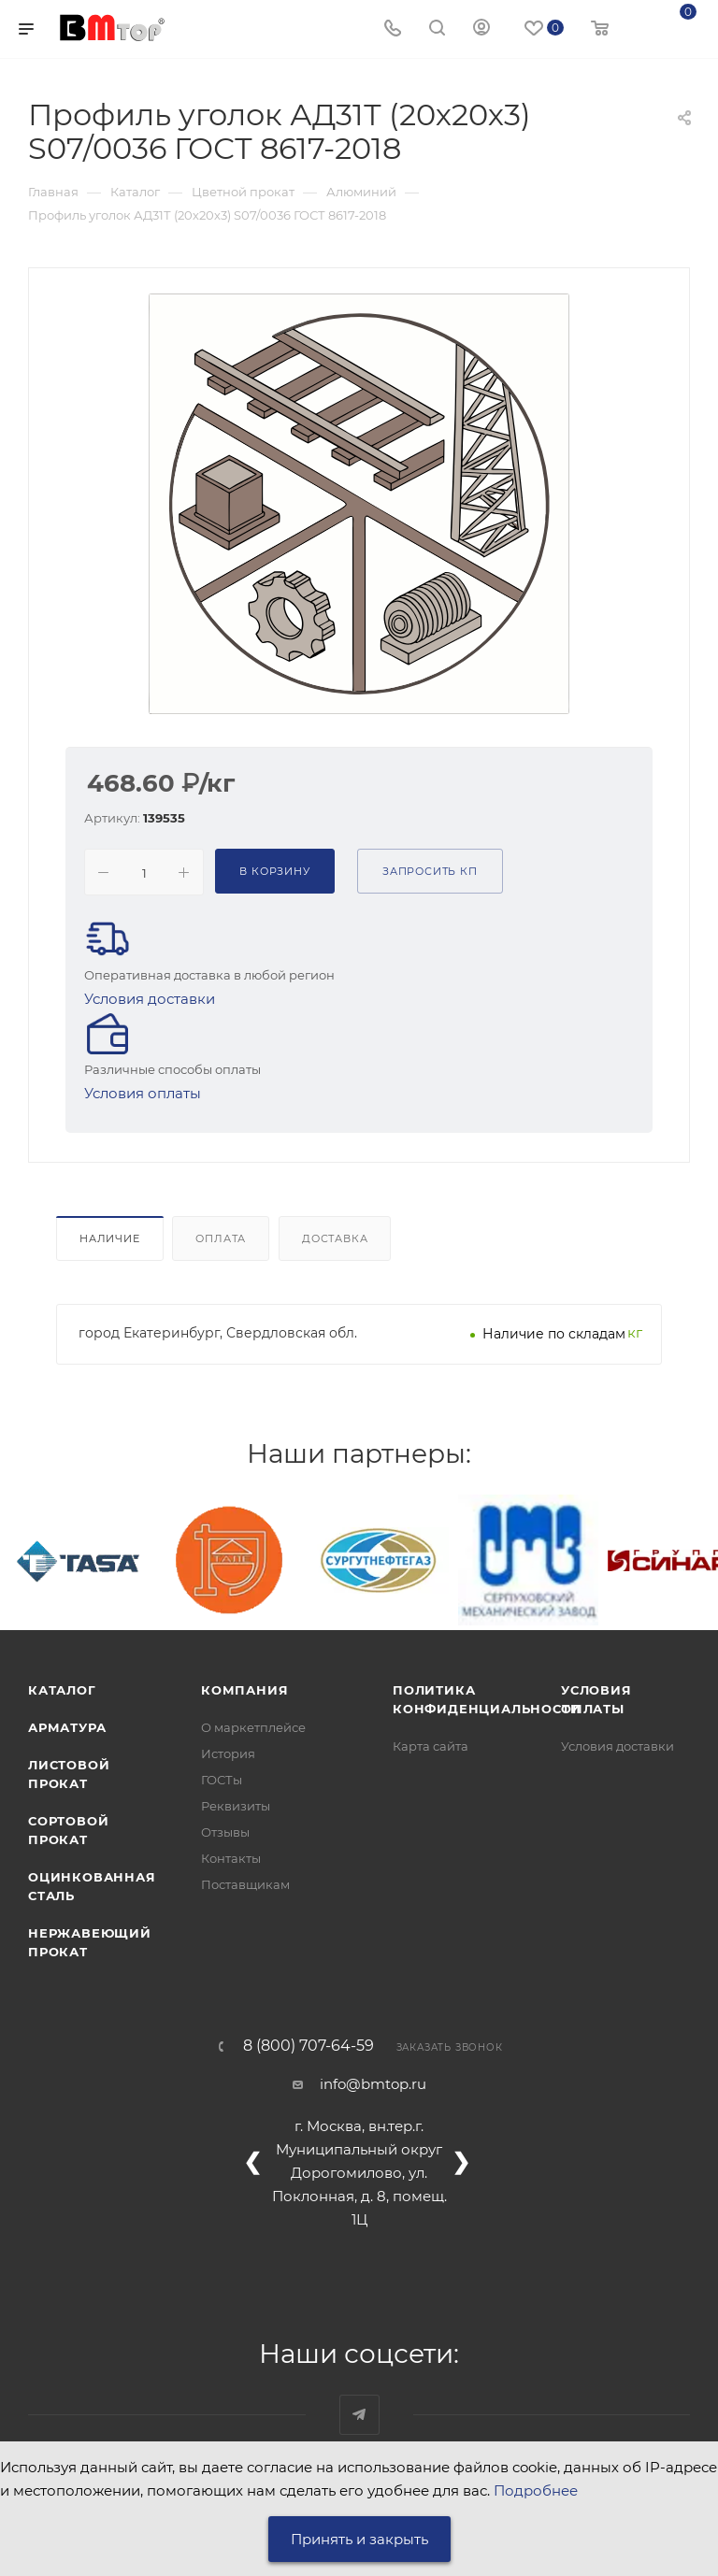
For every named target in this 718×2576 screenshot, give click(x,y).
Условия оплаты (142, 1093)
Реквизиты (235, 1805)
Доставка (334, 1238)
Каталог (62, 1689)
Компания (244, 1689)
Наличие (109, 1238)
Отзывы (225, 1832)
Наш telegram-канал (359, 2415)
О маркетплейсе (253, 1727)
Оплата (220, 1238)
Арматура (67, 1727)
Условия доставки (149, 999)
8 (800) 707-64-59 (308, 2046)
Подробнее (536, 2490)
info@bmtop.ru (373, 2084)
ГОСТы (221, 1779)
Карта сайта (430, 1746)
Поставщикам (245, 1884)
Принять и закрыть (359, 2539)
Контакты (231, 1858)
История (228, 1753)
